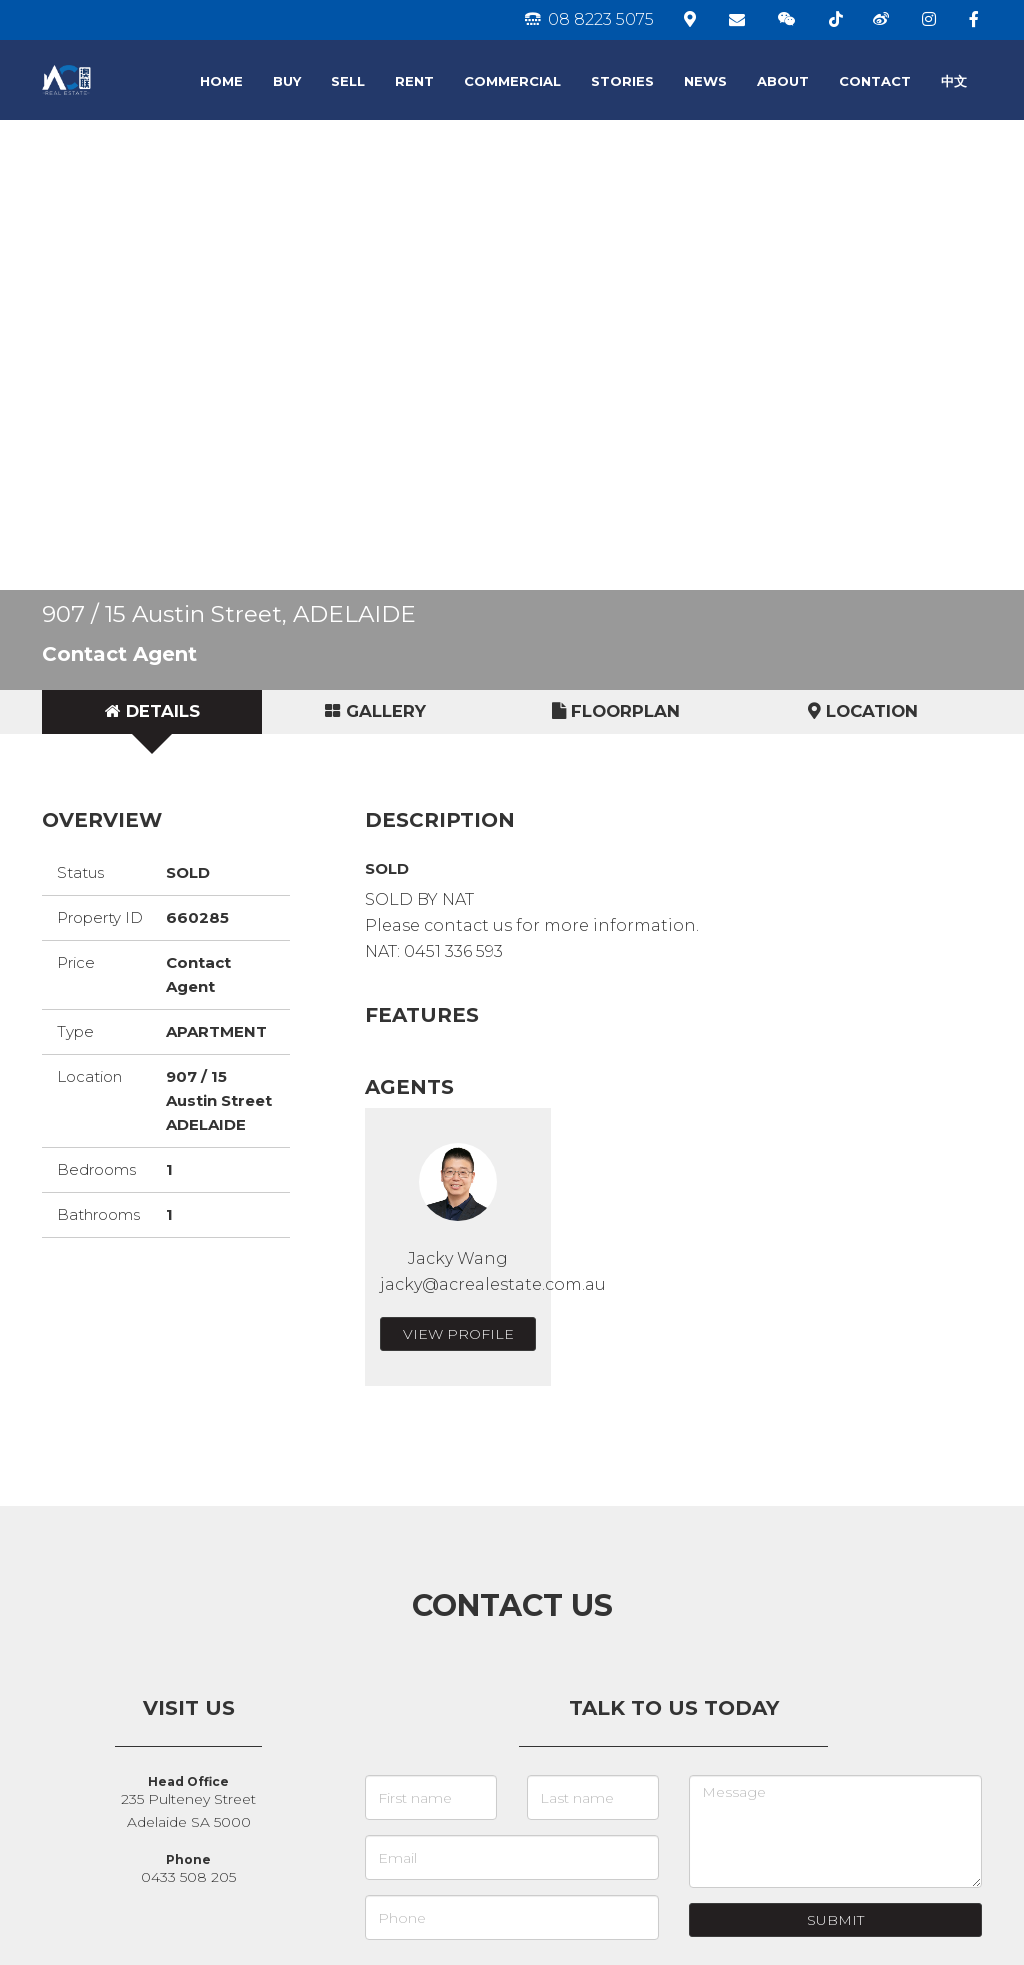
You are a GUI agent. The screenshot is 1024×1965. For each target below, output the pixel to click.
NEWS (705, 81)
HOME (221, 81)
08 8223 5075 (589, 19)
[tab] (152, 712)
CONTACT (875, 81)
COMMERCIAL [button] (512, 81)
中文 (954, 81)
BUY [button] (287, 81)
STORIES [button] (622, 81)
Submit (835, 1920)
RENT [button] (414, 81)
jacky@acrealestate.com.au (493, 1284)
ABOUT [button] (783, 81)
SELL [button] (348, 81)
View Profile (458, 1334)
